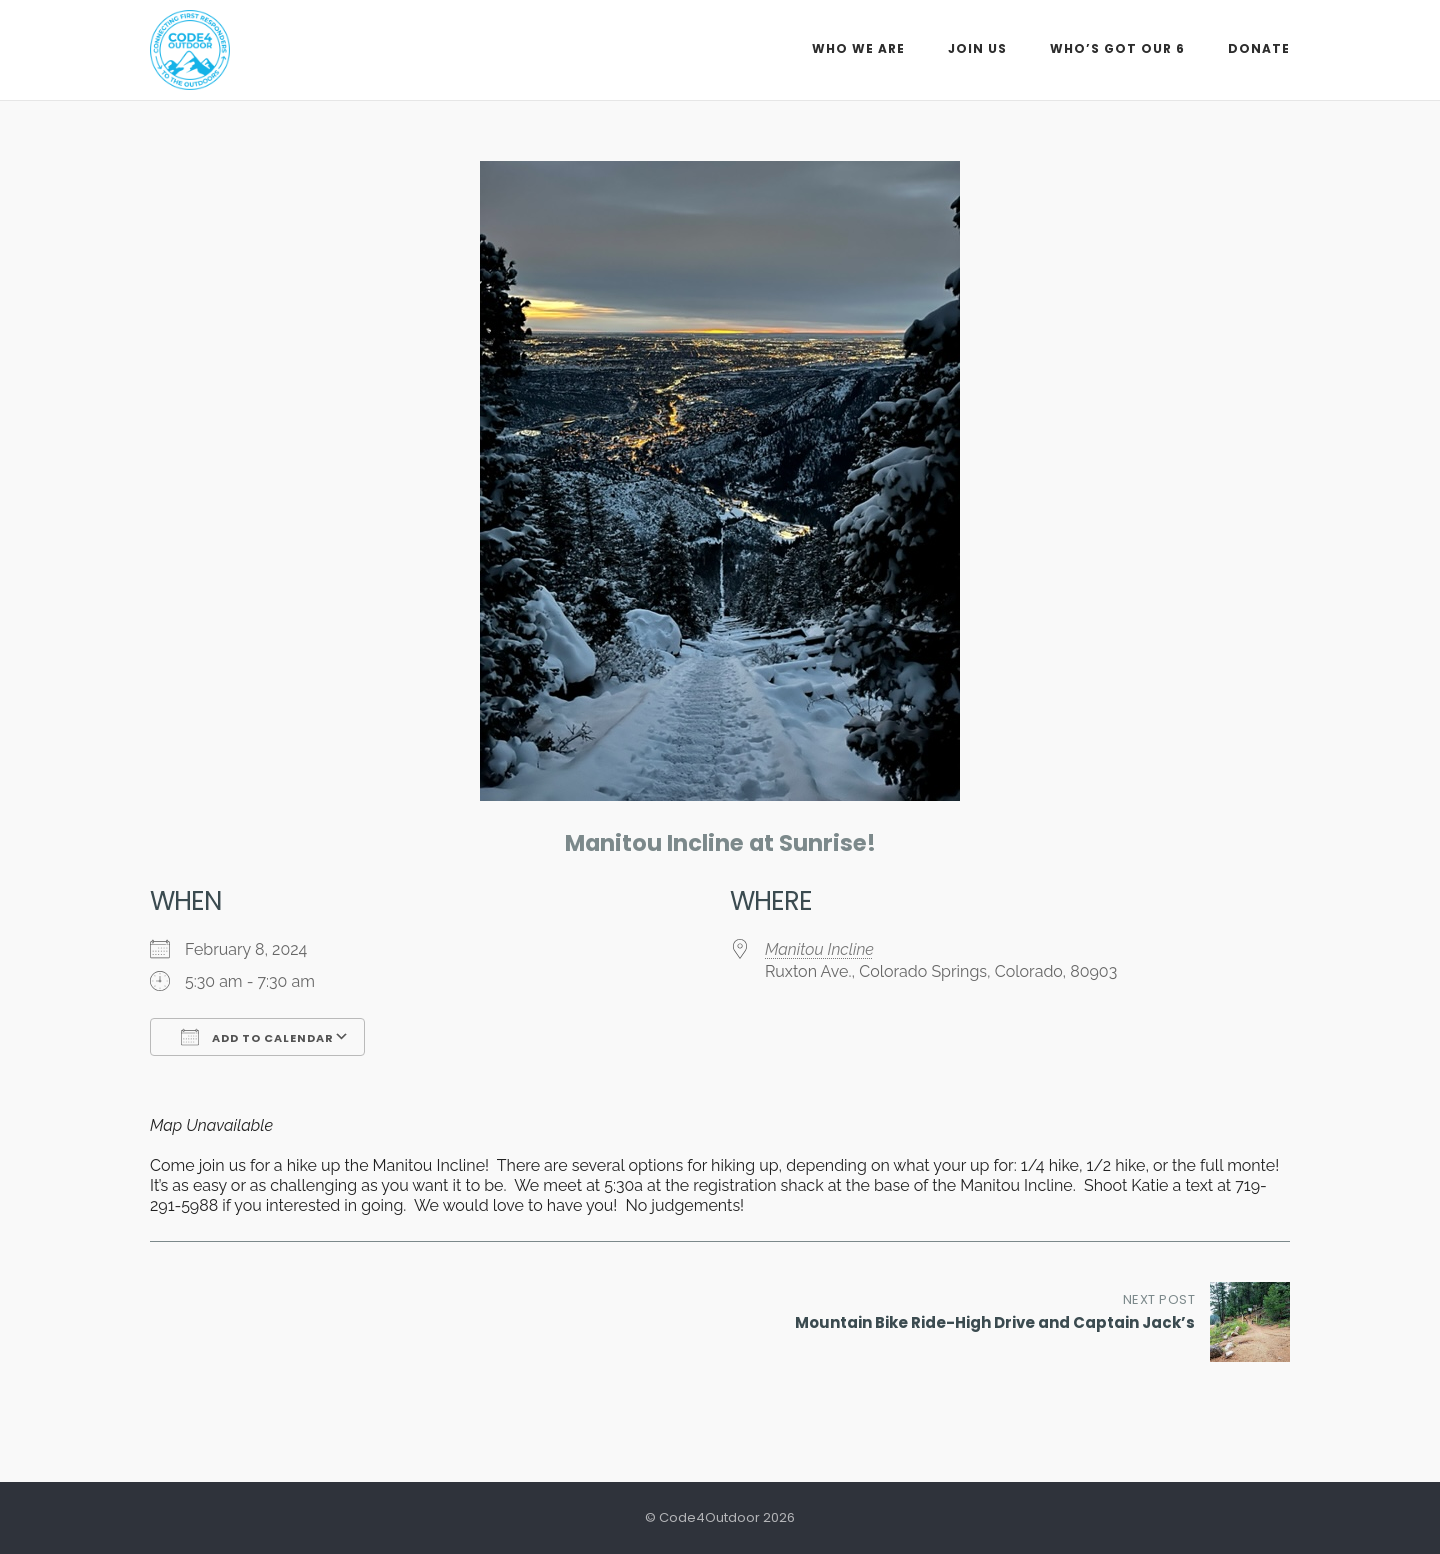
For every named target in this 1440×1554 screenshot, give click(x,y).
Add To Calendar (257, 1037)
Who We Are (858, 48)
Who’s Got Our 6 (1117, 48)
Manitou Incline (819, 949)
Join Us (977, 48)
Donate (1259, 48)
